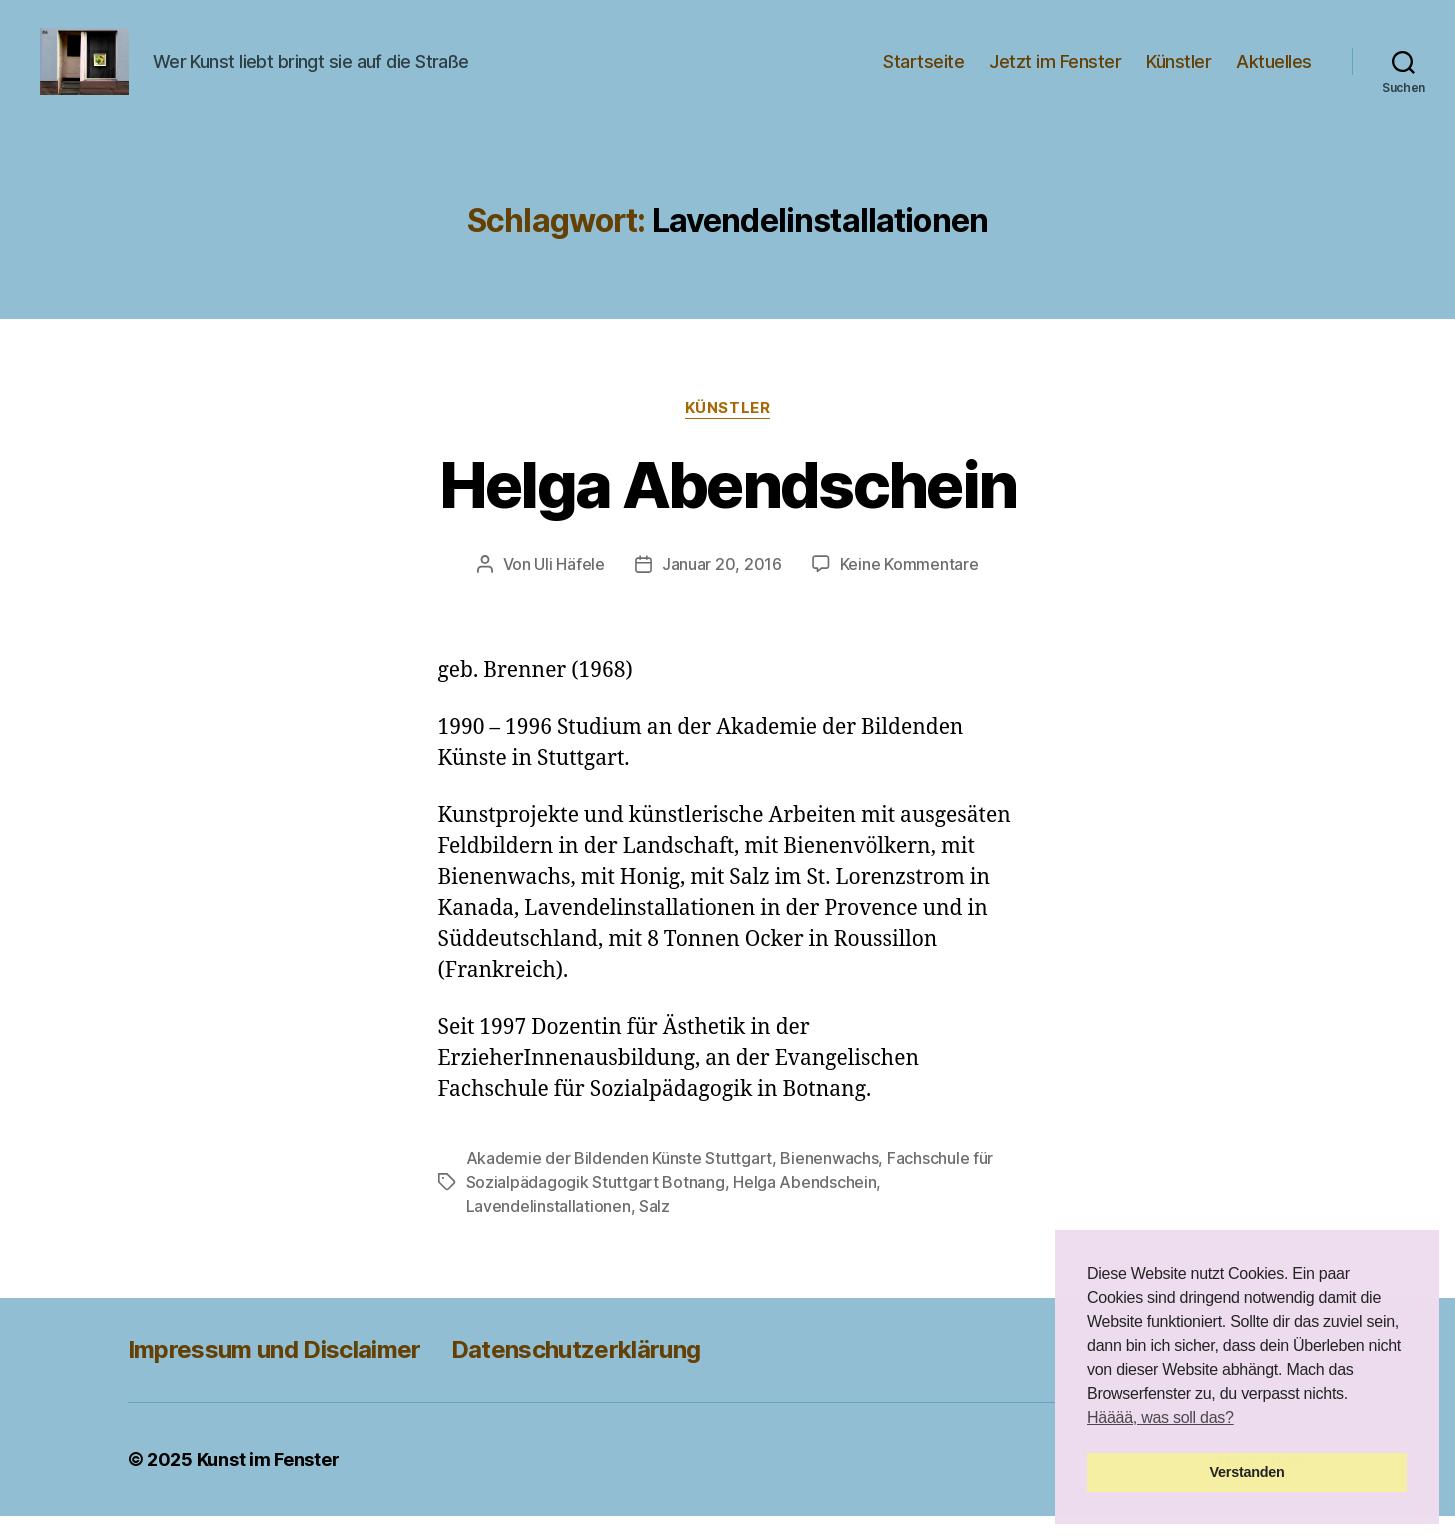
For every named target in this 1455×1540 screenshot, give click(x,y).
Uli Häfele (569, 587)
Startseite (923, 72)
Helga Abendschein (728, 507)
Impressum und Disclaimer (274, 1373)
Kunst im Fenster (268, 1483)
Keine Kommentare (909, 587)
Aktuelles (1274, 72)
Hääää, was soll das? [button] (1160, 1417)
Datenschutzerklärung (576, 1373)
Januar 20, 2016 (722, 587)
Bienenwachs (829, 1182)
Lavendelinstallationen (548, 1230)
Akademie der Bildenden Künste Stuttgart (619, 1182)
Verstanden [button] (1247, 1472)
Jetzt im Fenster (1055, 72)
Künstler (1178, 72)
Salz (654, 1230)
